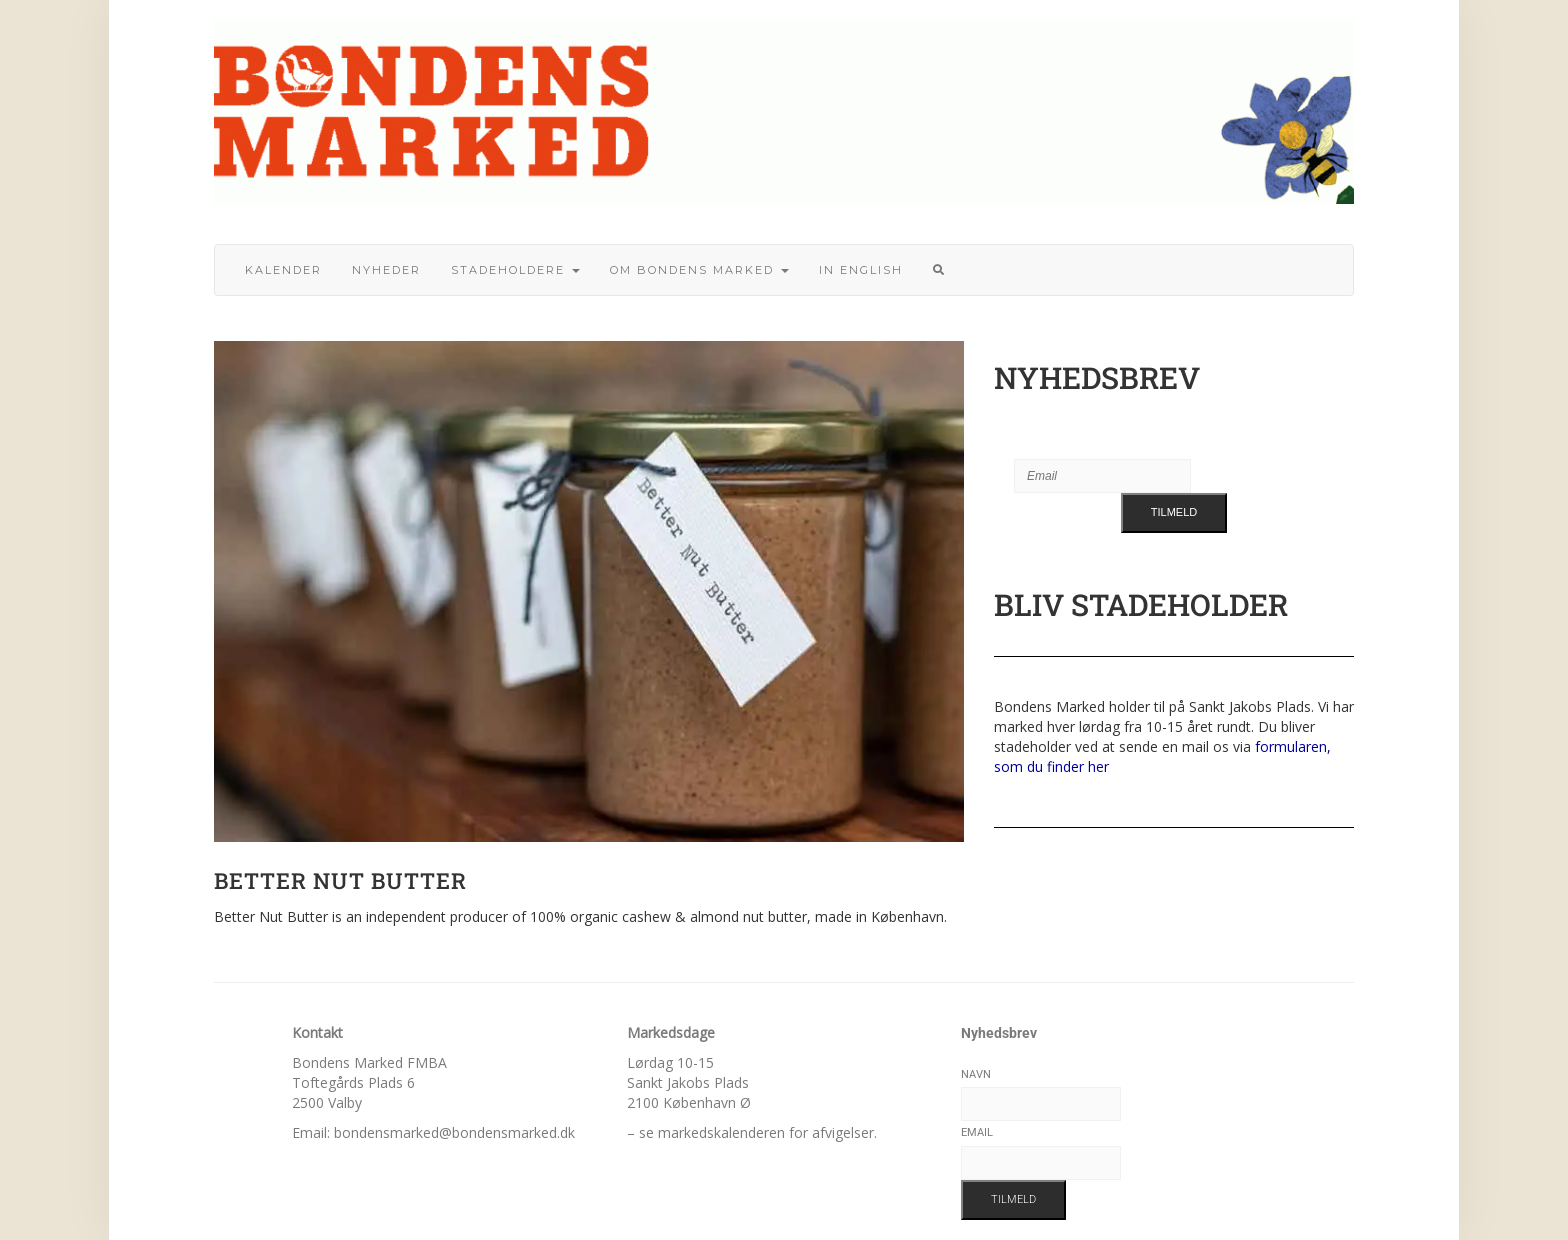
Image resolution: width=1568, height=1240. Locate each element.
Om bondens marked (699, 270)
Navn (976, 1074)
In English (861, 270)
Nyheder (386, 270)
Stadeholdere (515, 270)
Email (977, 1132)
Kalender (283, 270)
